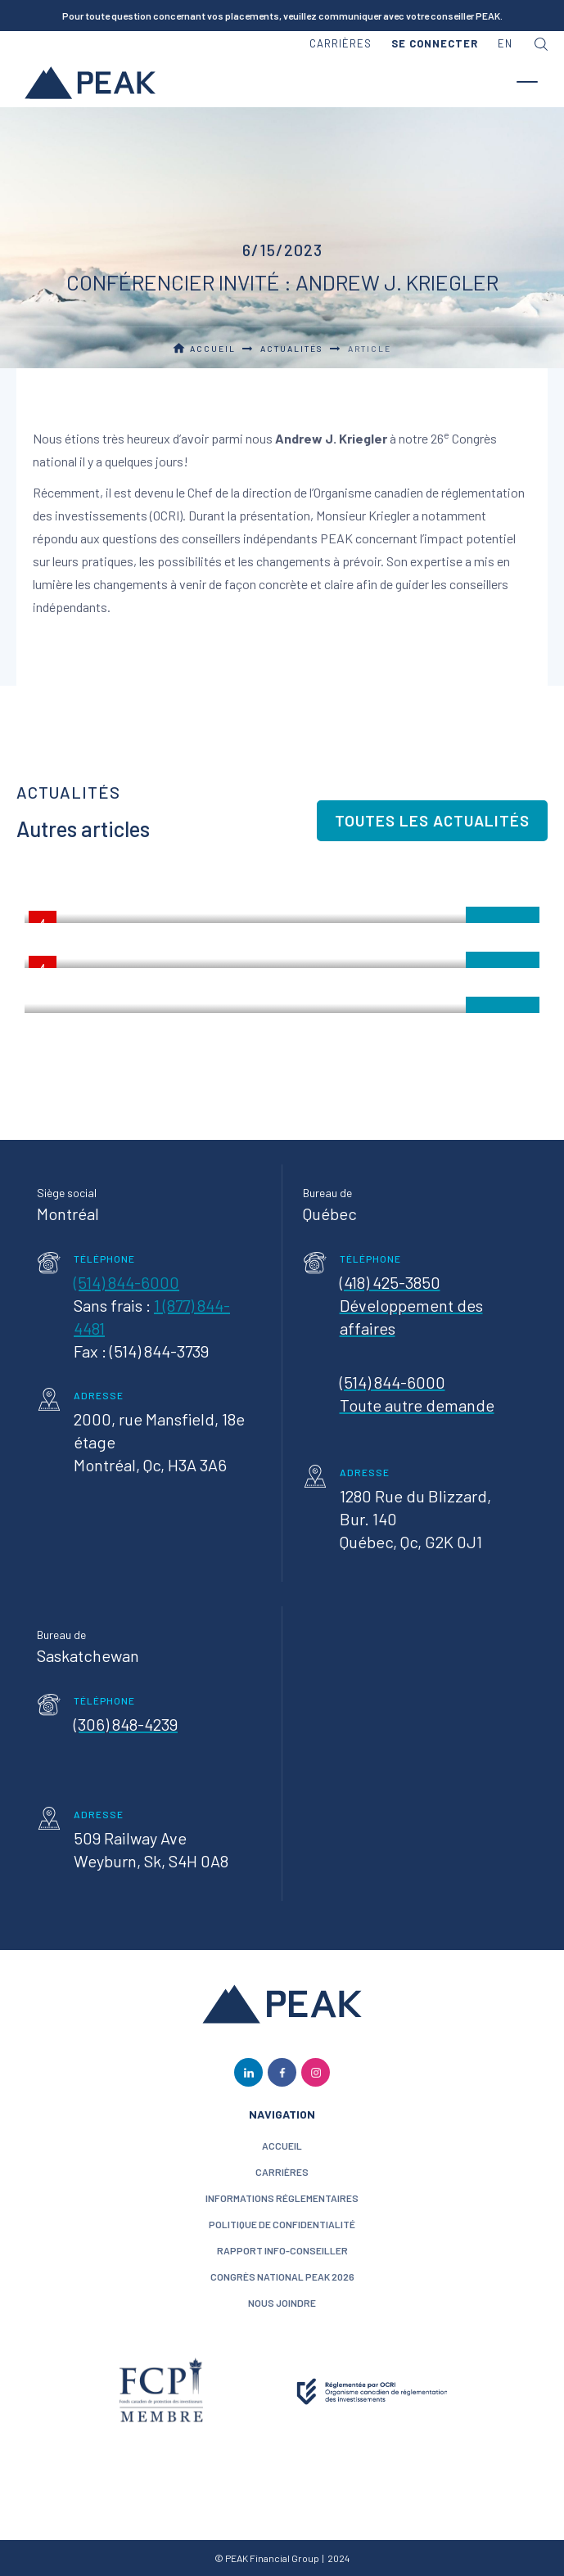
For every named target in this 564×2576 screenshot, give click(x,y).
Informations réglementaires (282, 2198)
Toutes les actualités (432, 820)
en (505, 43)
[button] (434, 44)
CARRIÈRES (282, 2171)
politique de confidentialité (282, 2224)
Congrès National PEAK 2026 (282, 2276)
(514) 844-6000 (126, 1282)
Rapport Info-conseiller (282, 2250)
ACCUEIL (282, 2145)
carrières (340, 43)
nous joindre (282, 2302)
